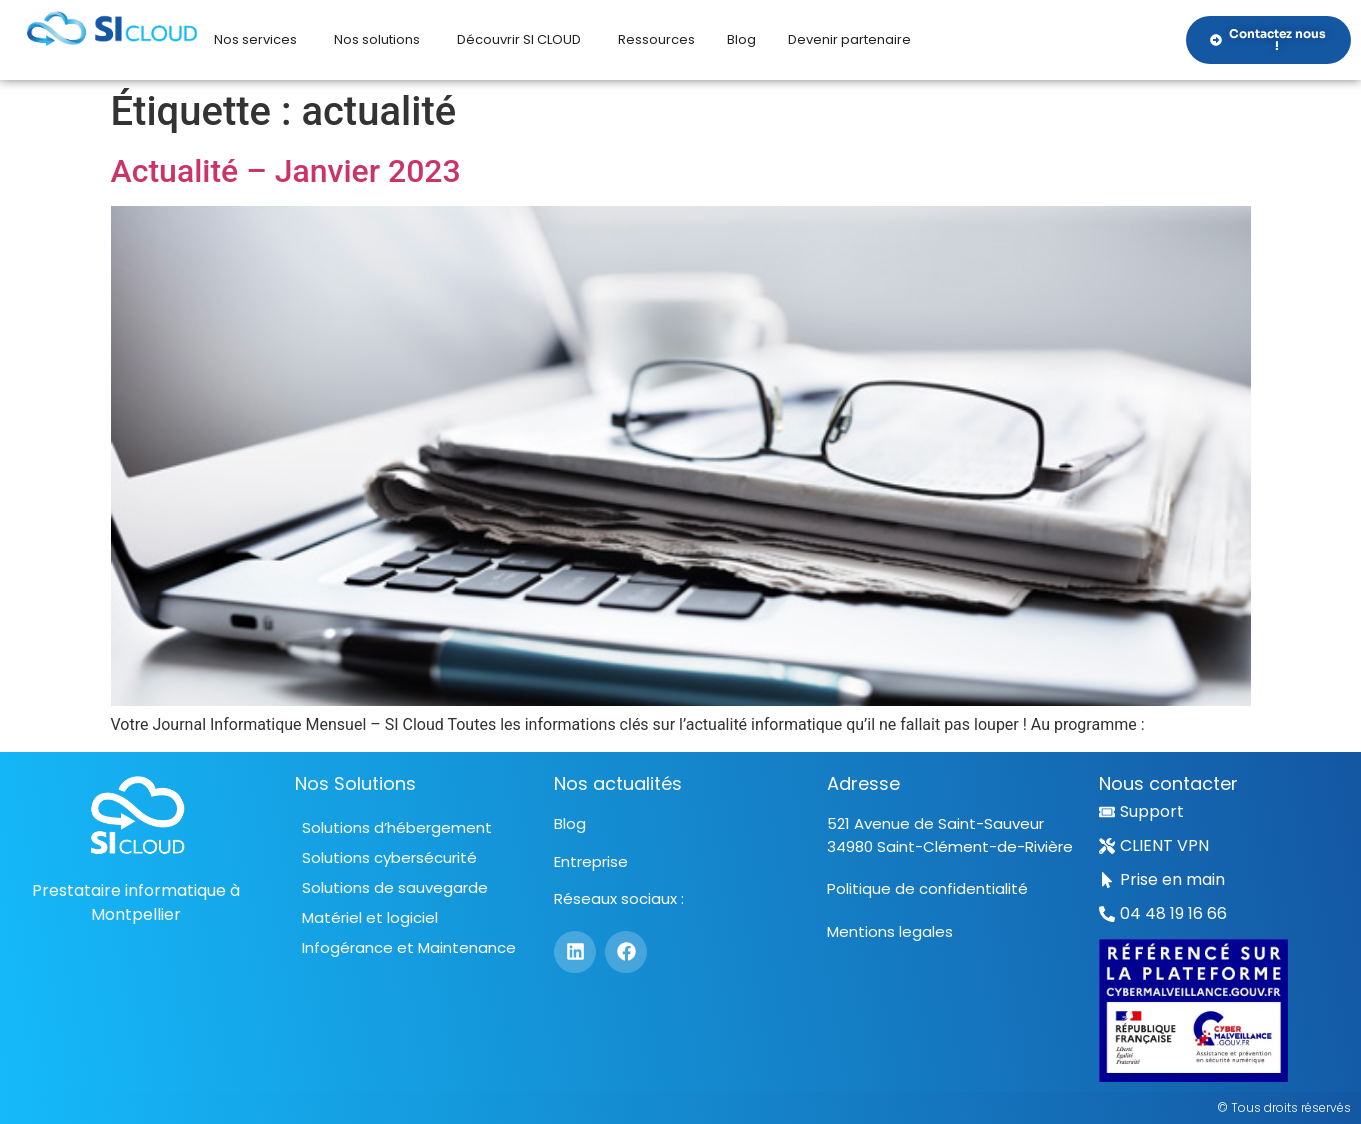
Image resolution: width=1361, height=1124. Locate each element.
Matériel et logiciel (370, 917)
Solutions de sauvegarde (395, 887)
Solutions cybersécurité (389, 857)
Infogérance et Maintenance (409, 947)
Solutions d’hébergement (397, 827)
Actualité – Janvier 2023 (286, 171)
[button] (1163, 914)
